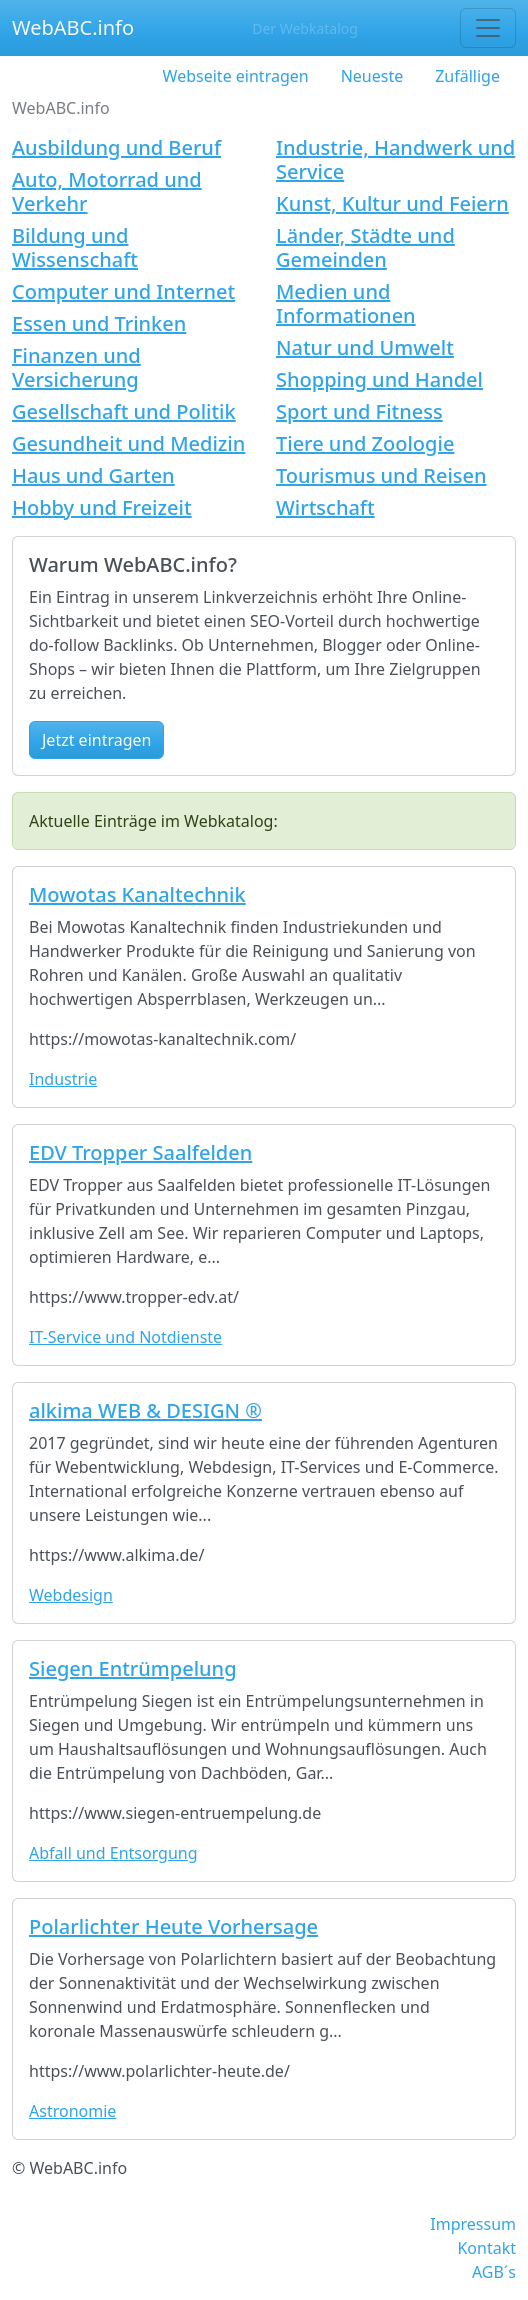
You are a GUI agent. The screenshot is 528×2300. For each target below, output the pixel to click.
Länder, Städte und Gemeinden (365, 247)
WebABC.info (73, 27)
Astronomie (72, 2111)
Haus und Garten (93, 475)
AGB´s (494, 2272)
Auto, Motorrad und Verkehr (107, 191)
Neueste (372, 76)
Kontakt (486, 2248)
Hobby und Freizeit (102, 507)
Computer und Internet (123, 291)
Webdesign (71, 1595)
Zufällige (467, 76)
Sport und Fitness (359, 411)
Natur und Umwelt (365, 347)
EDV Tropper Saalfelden (140, 1152)
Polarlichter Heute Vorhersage (173, 1926)
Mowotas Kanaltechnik (137, 894)
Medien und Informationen (346, 303)
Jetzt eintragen (96, 740)
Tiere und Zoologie (365, 443)
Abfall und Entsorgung (113, 1853)
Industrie (63, 1079)
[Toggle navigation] (488, 28)
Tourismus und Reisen (381, 475)
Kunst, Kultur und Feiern (392, 203)
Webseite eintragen (236, 76)
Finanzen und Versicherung (76, 367)
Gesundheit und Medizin (128, 443)
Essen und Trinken (99, 323)
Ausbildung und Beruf (116, 147)
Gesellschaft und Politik (124, 411)
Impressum (473, 2224)
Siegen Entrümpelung (133, 1668)
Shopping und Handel (379, 379)
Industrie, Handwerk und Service (395, 159)
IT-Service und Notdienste (125, 1337)
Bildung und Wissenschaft (75, 247)
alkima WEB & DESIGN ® (145, 1410)
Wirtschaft (325, 507)
